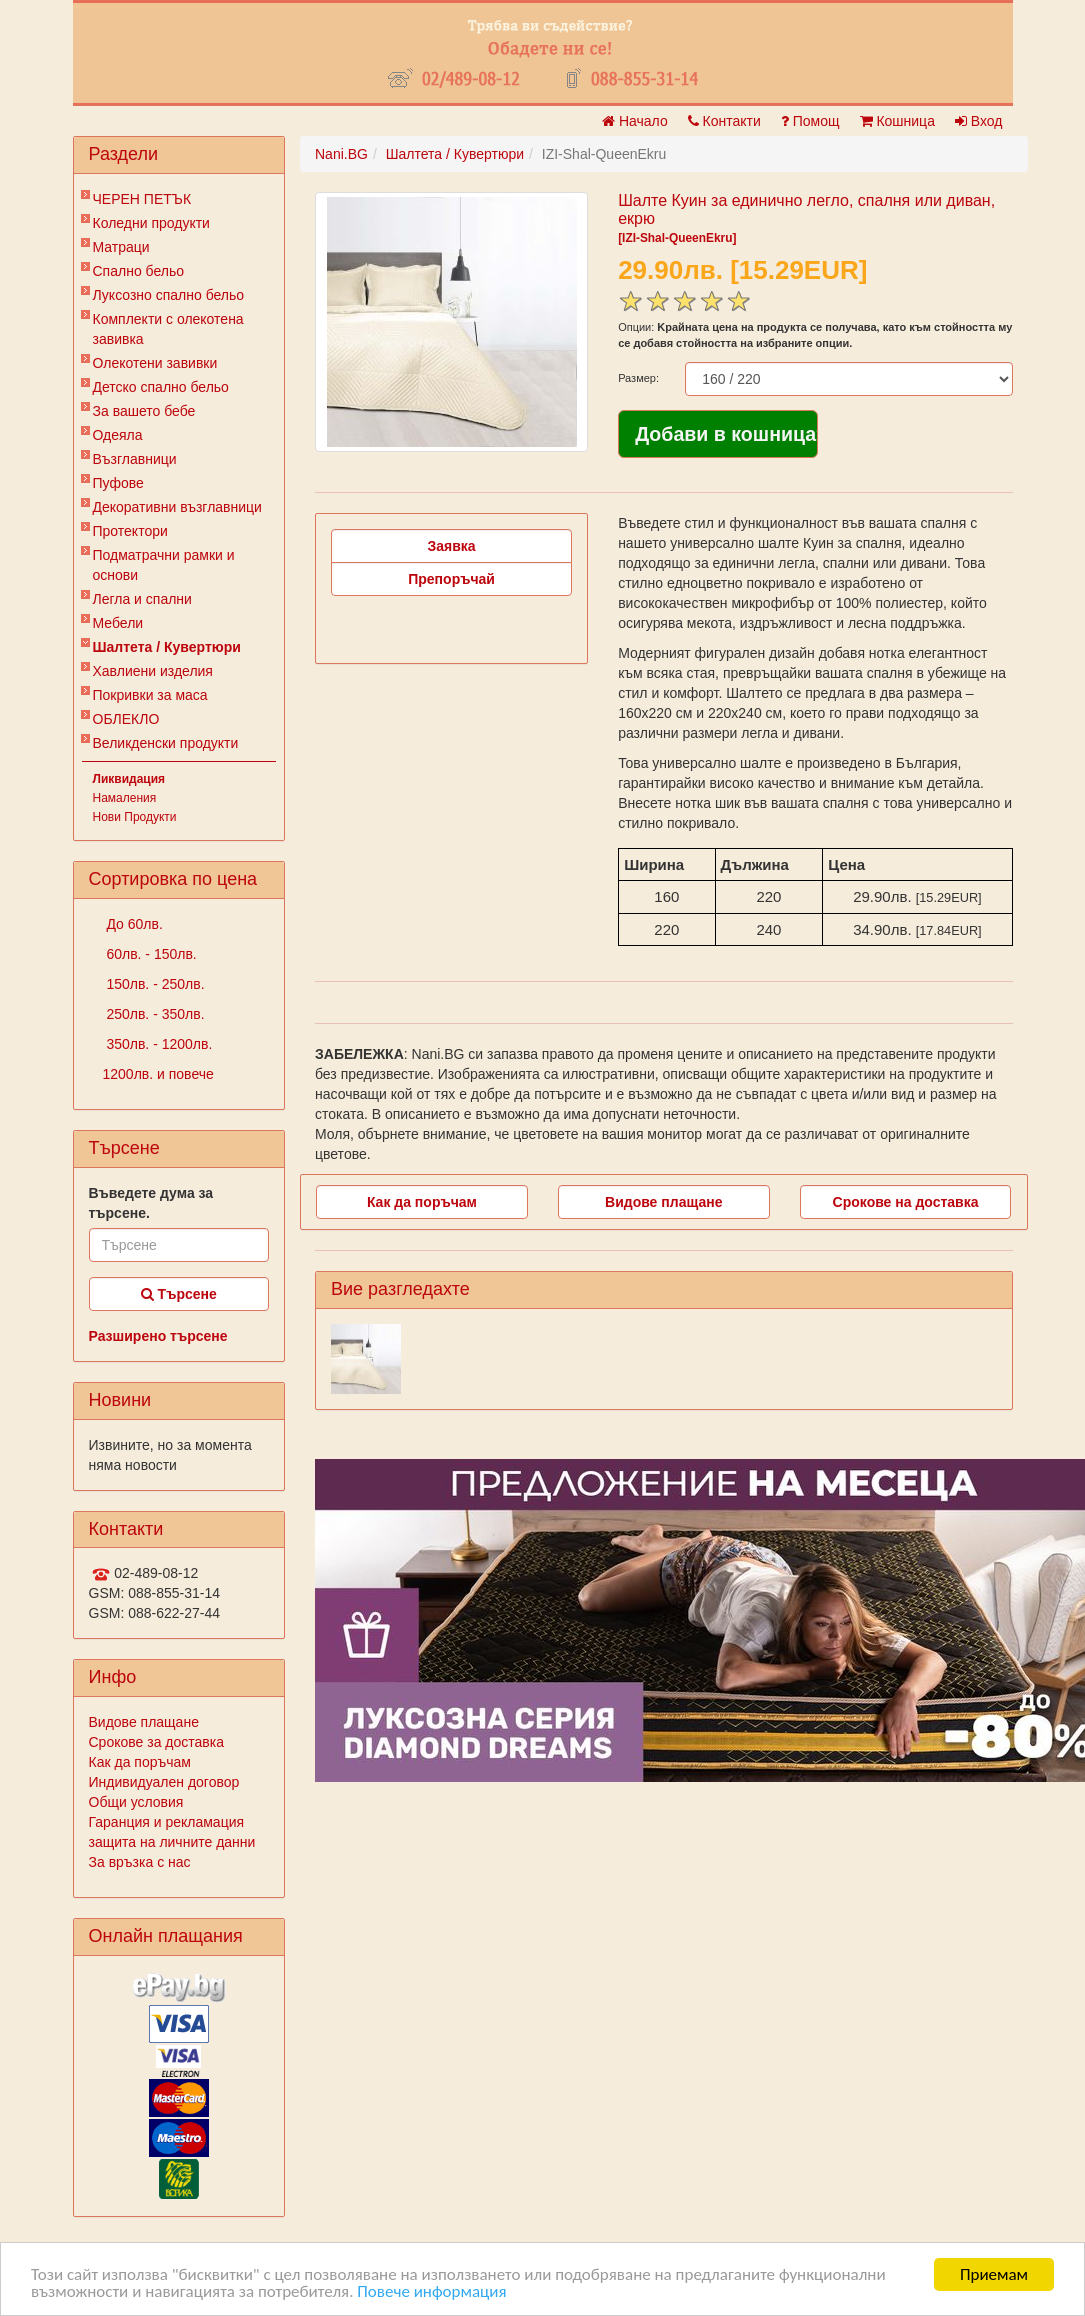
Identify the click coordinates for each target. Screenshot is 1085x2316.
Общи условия (136, 1802)
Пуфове (118, 483)
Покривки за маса (150, 695)
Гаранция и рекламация (167, 1822)
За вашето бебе (144, 411)
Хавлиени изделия (153, 671)
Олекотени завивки (155, 363)
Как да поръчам (140, 1762)
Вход (979, 121)
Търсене (179, 1294)
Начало (635, 121)
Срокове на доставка (906, 1202)
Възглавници (135, 459)
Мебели (118, 623)
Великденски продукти (166, 743)
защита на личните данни (172, 1842)
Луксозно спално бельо (169, 295)
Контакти (724, 121)
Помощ (810, 121)
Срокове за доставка (156, 1742)
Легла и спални (142, 599)
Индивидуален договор (164, 1782)
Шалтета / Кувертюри (167, 647)
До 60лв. (133, 924)
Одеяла (118, 435)
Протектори (130, 531)
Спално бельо (139, 271)
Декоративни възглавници (177, 507)
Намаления (125, 798)
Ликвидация (129, 779)
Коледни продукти (151, 223)
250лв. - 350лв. (154, 1014)
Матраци (121, 247)
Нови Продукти (135, 817)
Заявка (452, 546)
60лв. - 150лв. (150, 954)
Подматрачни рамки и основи (164, 565)
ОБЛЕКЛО (126, 719)
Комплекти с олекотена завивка (168, 329)
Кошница (897, 121)
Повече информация (431, 2291)
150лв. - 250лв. (154, 984)
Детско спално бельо (161, 387)
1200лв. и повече (158, 1074)
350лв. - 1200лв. (158, 1044)
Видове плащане (144, 1722)
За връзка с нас (140, 1862)
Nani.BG (341, 154)
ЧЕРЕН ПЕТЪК (142, 199)
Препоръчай (451, 579)
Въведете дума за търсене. (151, 1203)
